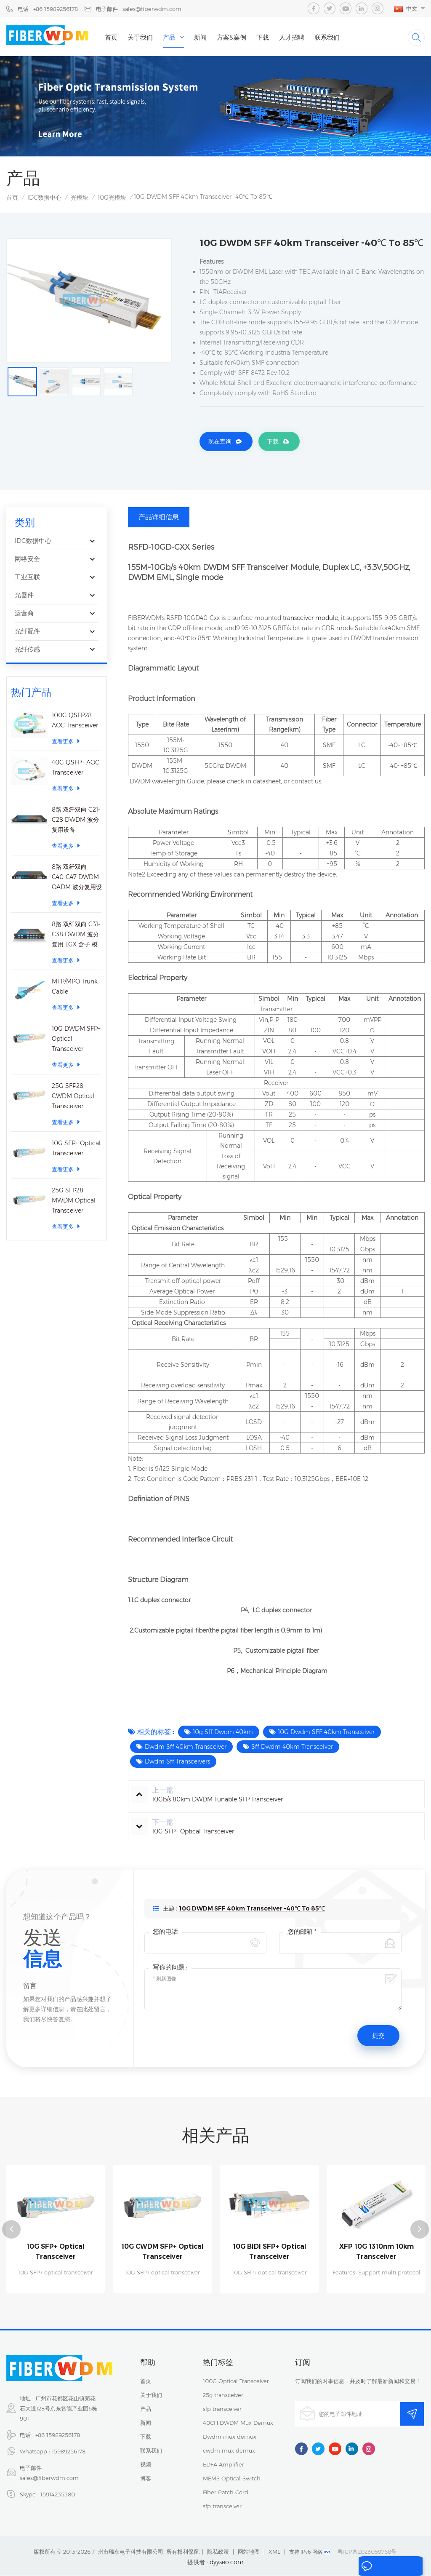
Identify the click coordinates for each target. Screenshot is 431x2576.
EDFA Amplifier (223, 2464)
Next (419, 2230)
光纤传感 (27, 651)
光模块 (79, 199)
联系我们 (344, 37)
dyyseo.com (227, 2562)
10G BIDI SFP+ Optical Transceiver (269, 2252)
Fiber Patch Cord (225, 2492)
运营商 (24, 614)
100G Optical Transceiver (236, 2381)
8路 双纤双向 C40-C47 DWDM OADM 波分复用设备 (77, 878)
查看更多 (66, 742)
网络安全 (27, 560)
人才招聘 (308, 37)
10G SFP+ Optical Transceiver (76, 1149)
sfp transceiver (222, 2409)
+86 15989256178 (57, 2435)
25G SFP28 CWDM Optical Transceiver (73, 1097)
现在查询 (219, 444)
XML (274, 2552)
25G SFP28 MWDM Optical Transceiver (74, 1202)
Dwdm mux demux (229, 2437)
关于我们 (157, 37)
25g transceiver (223, 2395)
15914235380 (57, 2494)
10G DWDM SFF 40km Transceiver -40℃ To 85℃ (252, 1909)
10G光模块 (112, 199)
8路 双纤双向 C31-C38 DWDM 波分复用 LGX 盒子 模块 (76, 936)
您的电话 (165, 1933)
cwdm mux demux (229, 2451)
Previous (11, 2230)
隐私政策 (218, 2552)
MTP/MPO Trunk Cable (75, 988)
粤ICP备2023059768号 (367, 2552)
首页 (128, 37)
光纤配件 (27, 632)
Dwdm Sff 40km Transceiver (185, 1748)
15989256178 (68, 2451)
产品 (186, 37)
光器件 (24, 596)
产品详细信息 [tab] (158, 518)
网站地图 (249, 2552)
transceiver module (310, 619)
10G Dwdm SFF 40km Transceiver (326, 1733)
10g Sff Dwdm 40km (223, 1733)
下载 (279, 37)
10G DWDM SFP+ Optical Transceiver (76, 1040)
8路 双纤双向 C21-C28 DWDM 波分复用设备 (76, 821)
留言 (365, 2567)
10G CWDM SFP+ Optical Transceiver (162, 2252)
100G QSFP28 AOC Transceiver (75, 721)
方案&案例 (248, 37)
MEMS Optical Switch (232, 2478)
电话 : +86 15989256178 (48, 8)
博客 (145, 2478)
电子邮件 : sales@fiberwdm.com (138, 8)
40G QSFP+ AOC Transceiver (75, 769)
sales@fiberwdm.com (49, 2478)
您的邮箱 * (302, 1933)
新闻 (217, 37)
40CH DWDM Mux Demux (238, 2423)
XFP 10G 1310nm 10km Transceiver (376, 2252)
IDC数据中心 (44, 199)
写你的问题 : (170, 1968)
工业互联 (27, 578)
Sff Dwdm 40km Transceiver (292, 1748)
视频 (145, 2464)
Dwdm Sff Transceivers (177, 1762)
